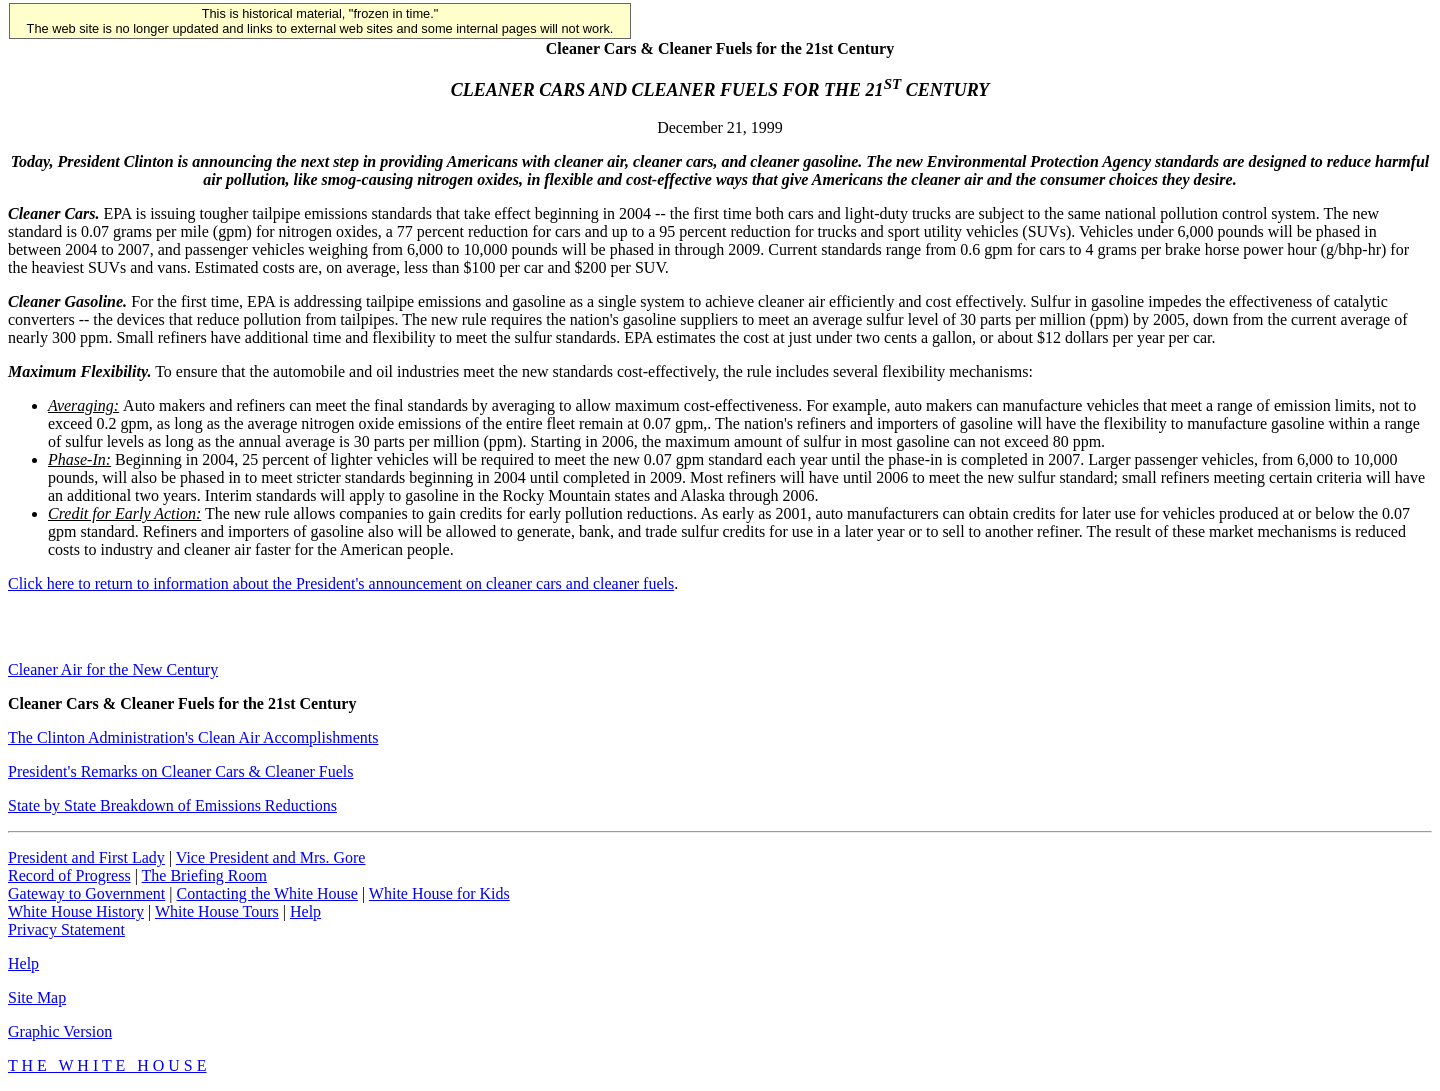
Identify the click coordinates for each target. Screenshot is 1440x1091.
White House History (76, 911)
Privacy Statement (66, 929)
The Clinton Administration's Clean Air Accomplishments (193, 737)
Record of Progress (69, 875)
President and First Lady (86, 857)
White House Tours (217, 911)
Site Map (37, 997)
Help (305, 911)
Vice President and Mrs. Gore (271, 857)
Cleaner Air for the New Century (113, 669)
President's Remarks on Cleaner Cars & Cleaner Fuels (180, 771)
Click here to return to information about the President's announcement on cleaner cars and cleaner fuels (341, 583)
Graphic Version (60, 1031)
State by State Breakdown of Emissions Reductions (172, 805)
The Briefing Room (204, 875)
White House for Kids (439, 893)
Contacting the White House (266, 893)
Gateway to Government (86, 893)
